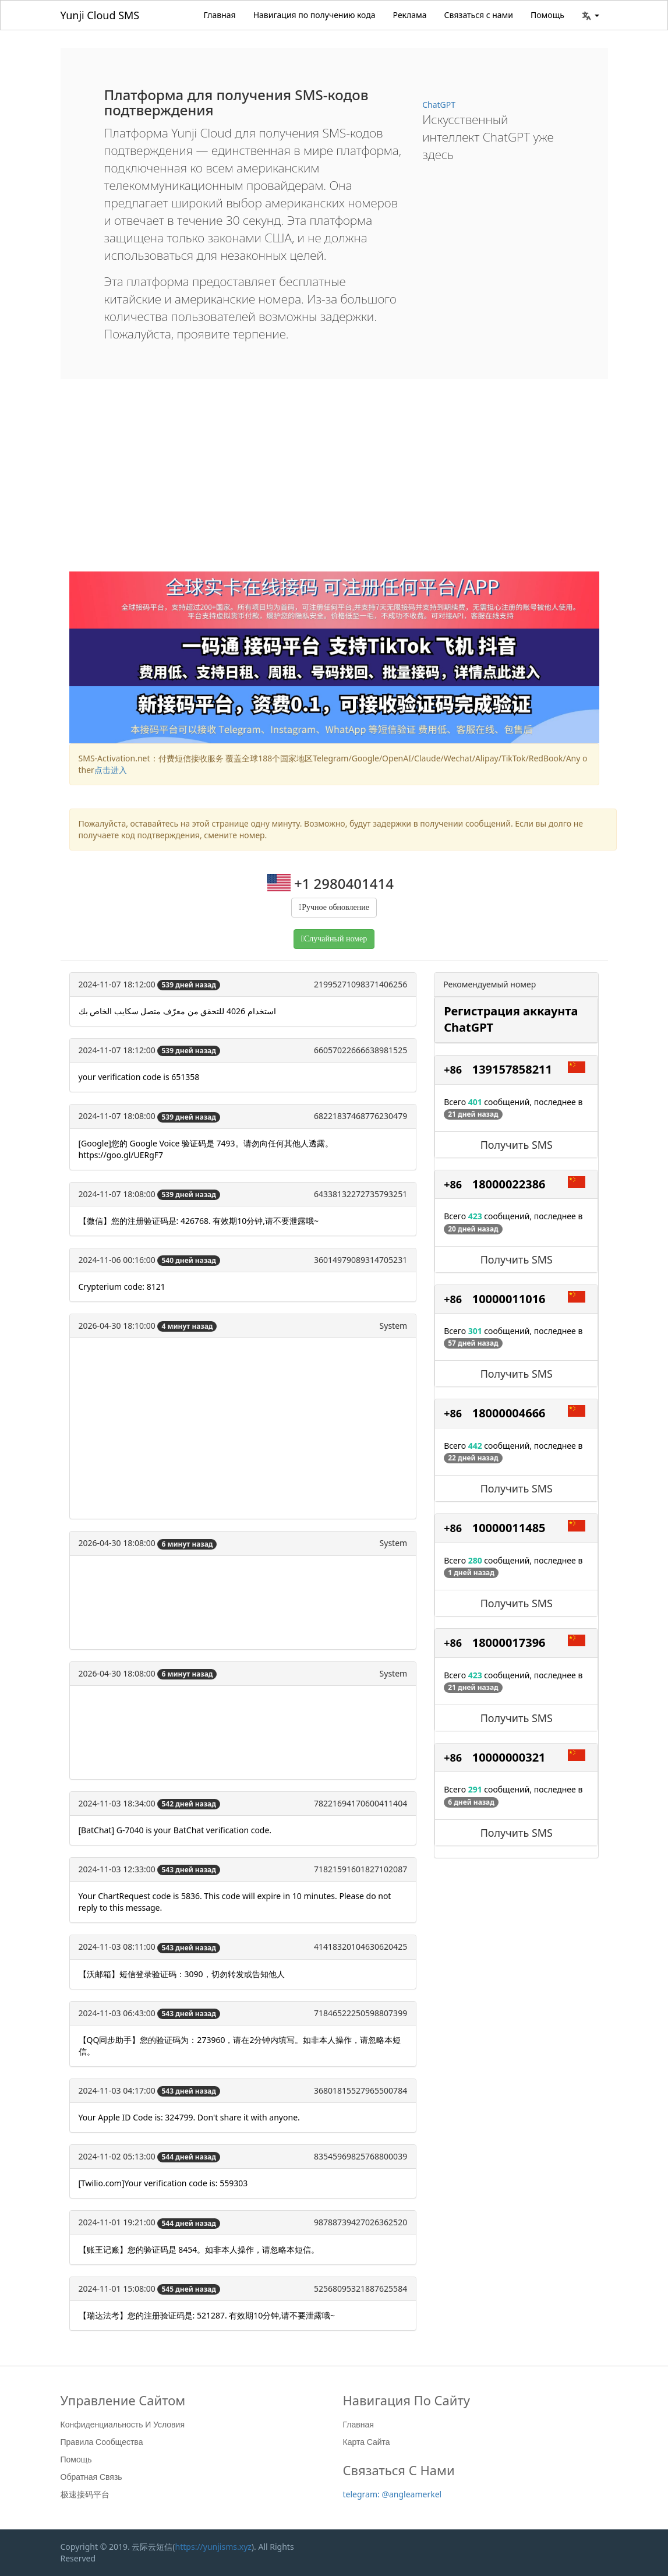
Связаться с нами (478, 14)
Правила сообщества (102, 2442)
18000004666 (509, 1413)
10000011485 (509, 1528)
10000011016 (509, 1299)
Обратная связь (91, 2477)
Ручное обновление (335, 907)
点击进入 (110, 769)
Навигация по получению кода (314, 14)
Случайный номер (335, 938)
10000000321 (509, 1757)
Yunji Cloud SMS (100, 15)
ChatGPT (438, 104)
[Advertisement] (334, 484)
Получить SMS (516, 1145)
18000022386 (509, 1184)
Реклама (410, 14)
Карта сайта (366, 2442)
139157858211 (512, 1069)
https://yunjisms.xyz (213, 2546)
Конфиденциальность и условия (123, 2424)
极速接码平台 (85, 2494)
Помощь (547, 14)
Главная (220, 14)
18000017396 (509, 1642)
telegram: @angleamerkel (392, 2494)
